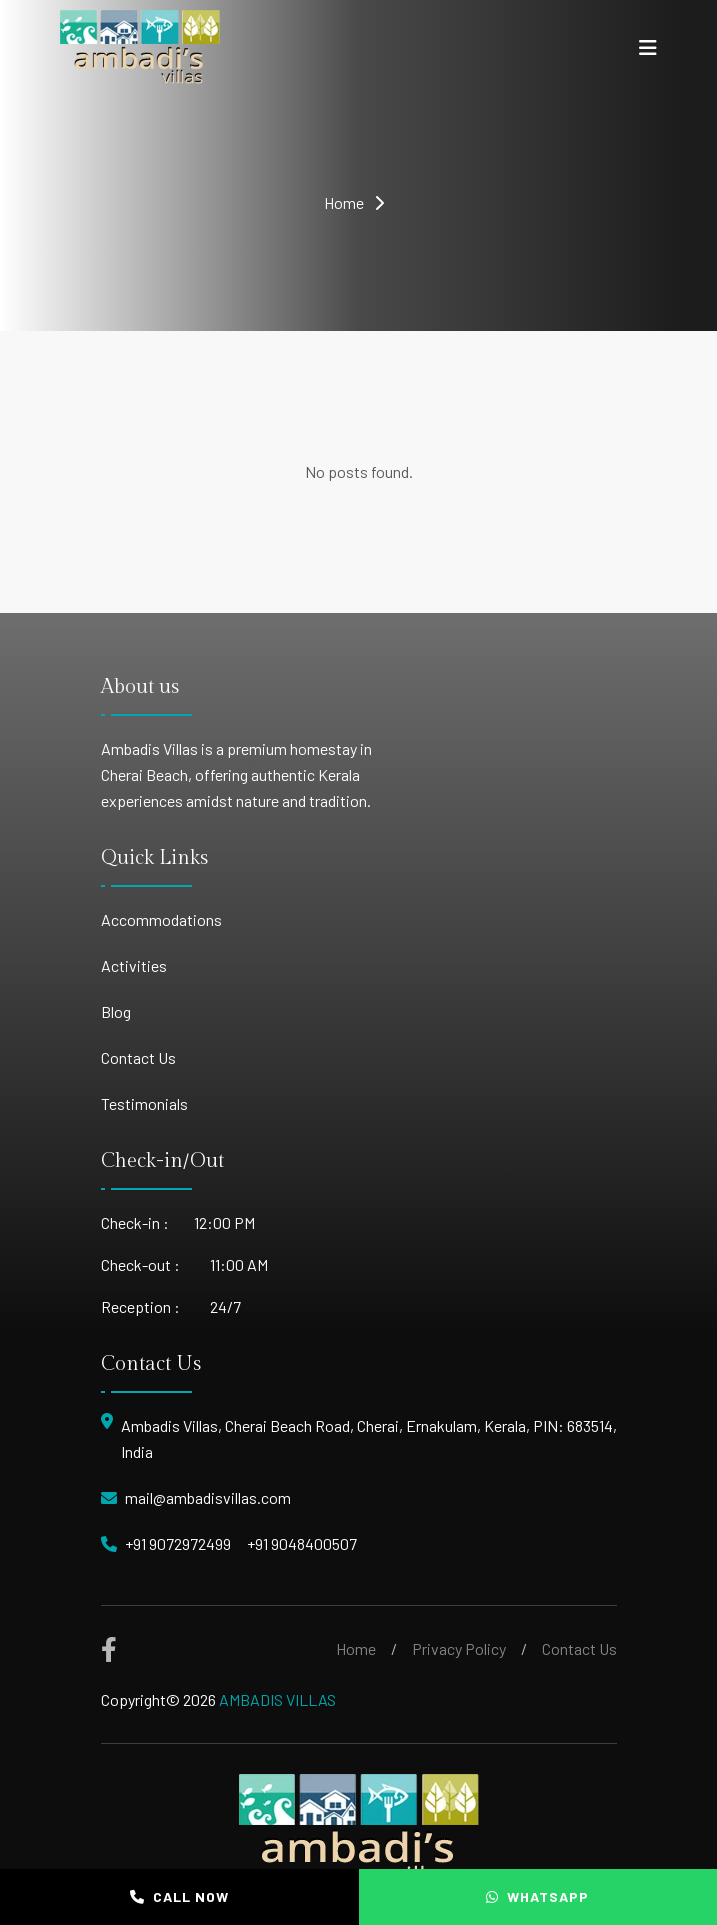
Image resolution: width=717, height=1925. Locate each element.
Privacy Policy (459, 1648)
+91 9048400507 (302, 1543)
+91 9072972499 (178, 1543)
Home (344, 202)
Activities (134, 965)
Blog (116, 1011)
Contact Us (138, 1057)
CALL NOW (179, 1896)
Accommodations (161, 919)
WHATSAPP (537, 1896)
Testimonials (144, 1103)
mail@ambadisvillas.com (208, 1497)
